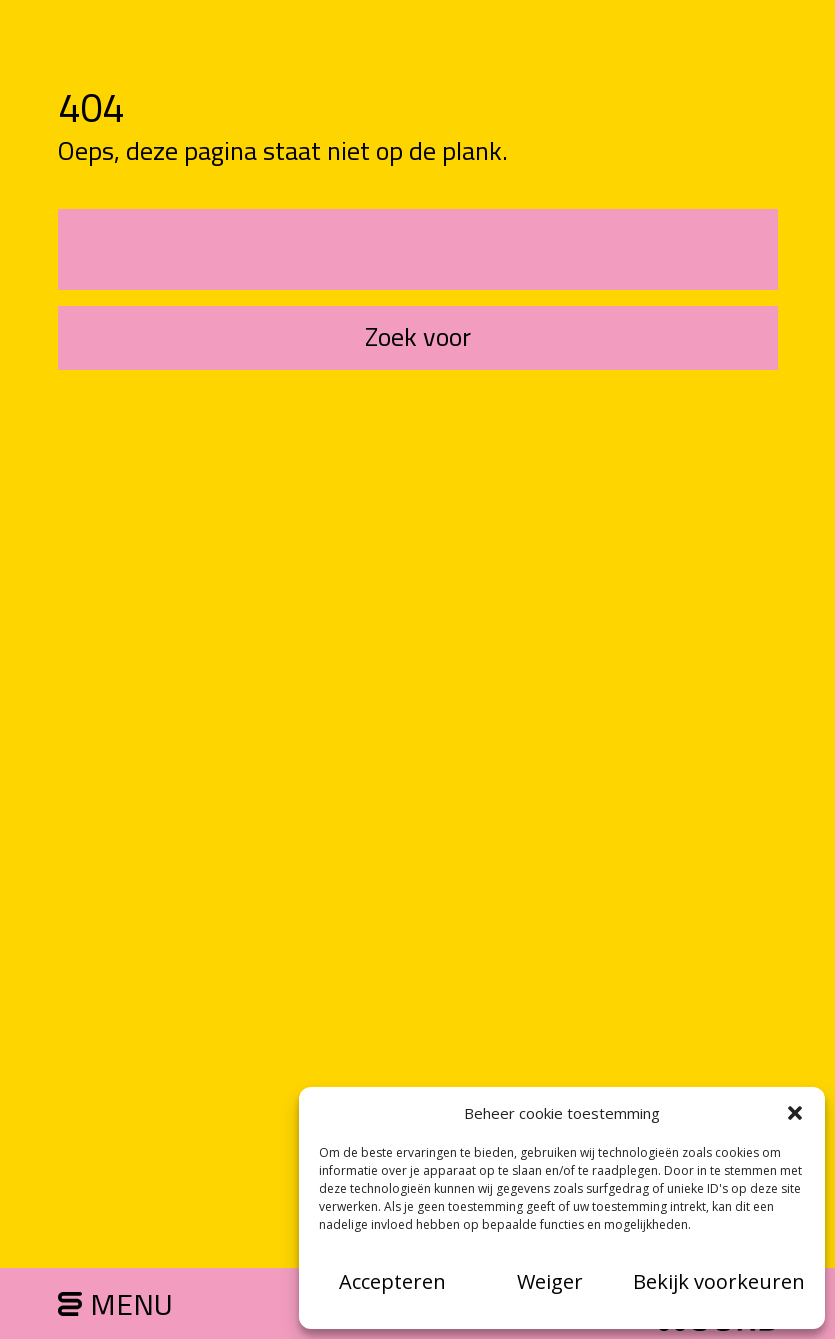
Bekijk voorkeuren (719, 1281)
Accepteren (392, 1281)
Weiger (550, 1281)
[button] (795, 1113)
